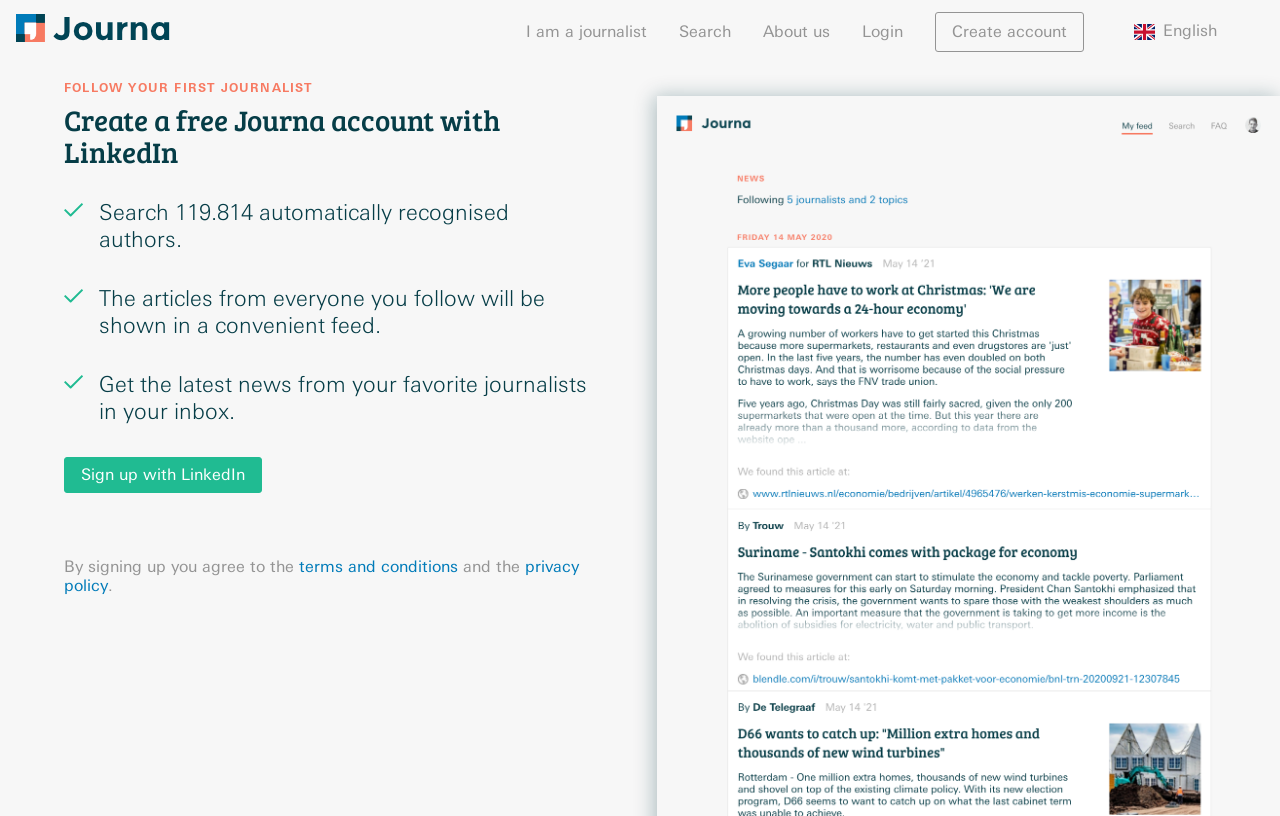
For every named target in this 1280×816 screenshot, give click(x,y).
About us (796, 31)
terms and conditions (378, 566)
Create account (1009, 31)
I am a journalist (586, 31)
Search (705, 31)
